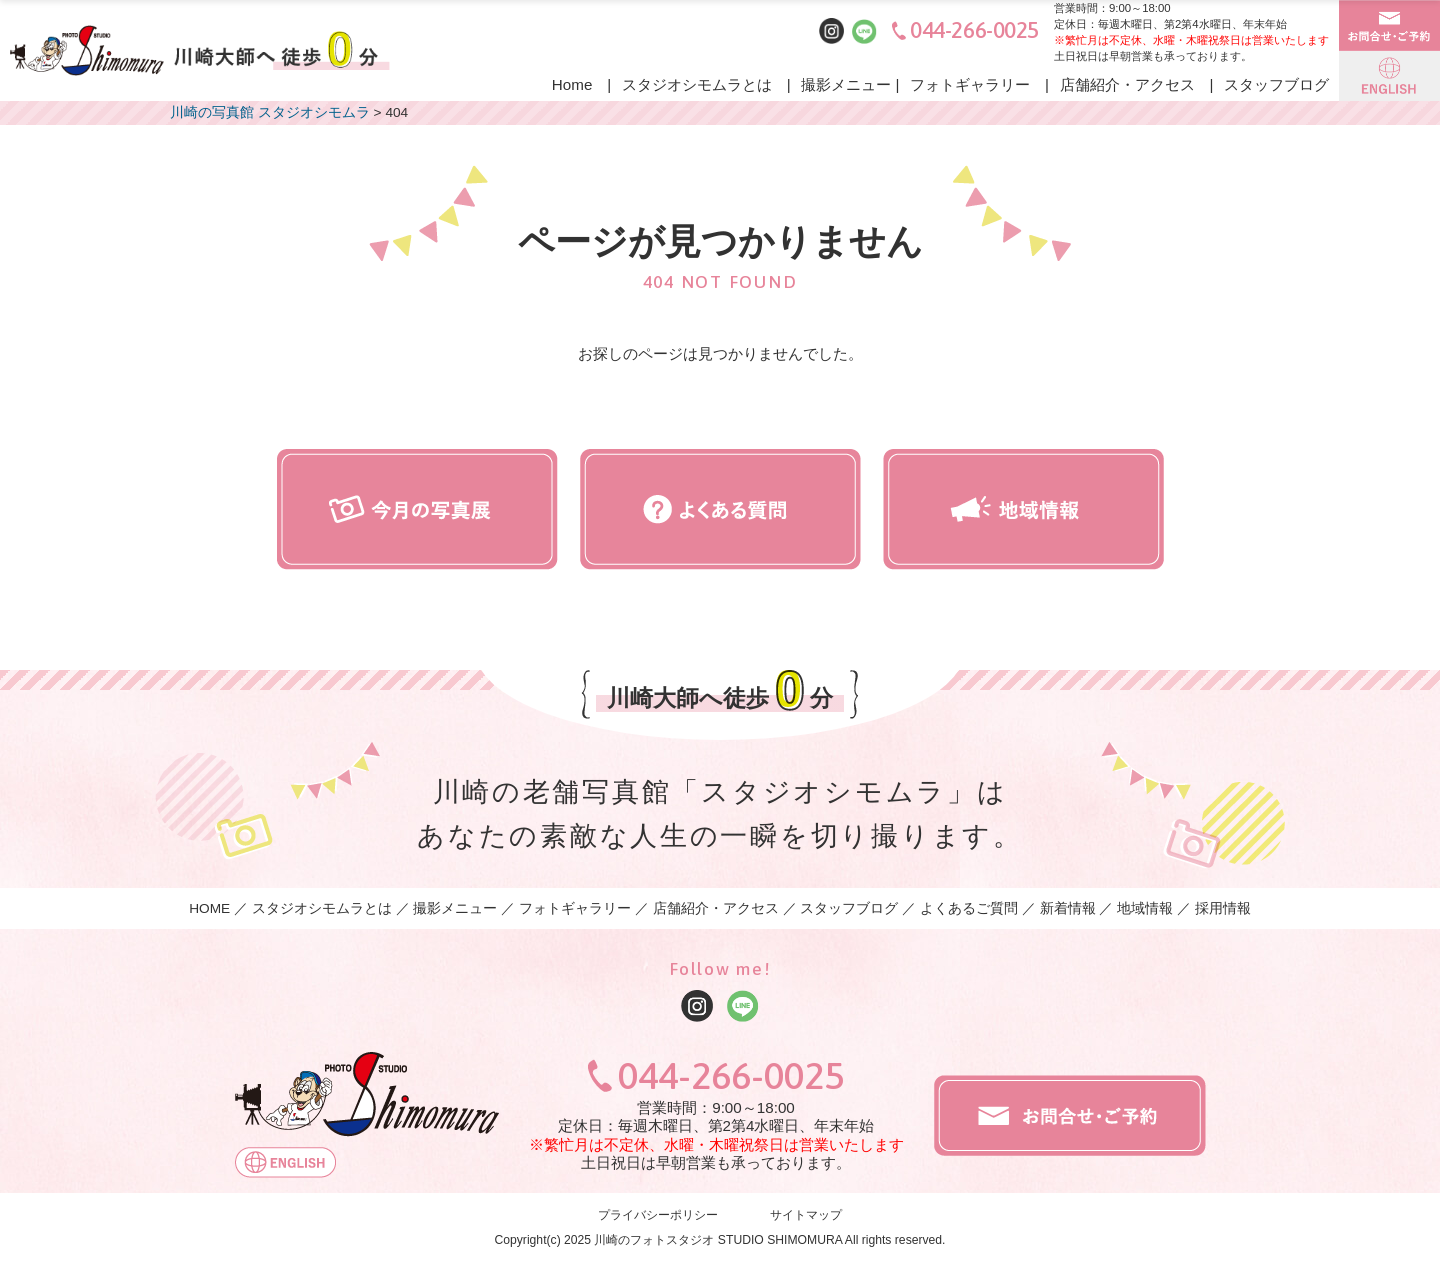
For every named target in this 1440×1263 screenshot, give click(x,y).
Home (572, 84)
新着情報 (1068, 908)
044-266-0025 (974, 30)
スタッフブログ (1276, 84)
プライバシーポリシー (658, 1216)
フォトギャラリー (970, 84)
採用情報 (1223, 908)
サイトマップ (806, 1216)
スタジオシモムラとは (697, 84)
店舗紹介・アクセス (1127, 84)
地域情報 (1145, 908)
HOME (209, 908)
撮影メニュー (846, 84)
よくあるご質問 (969, 908)
